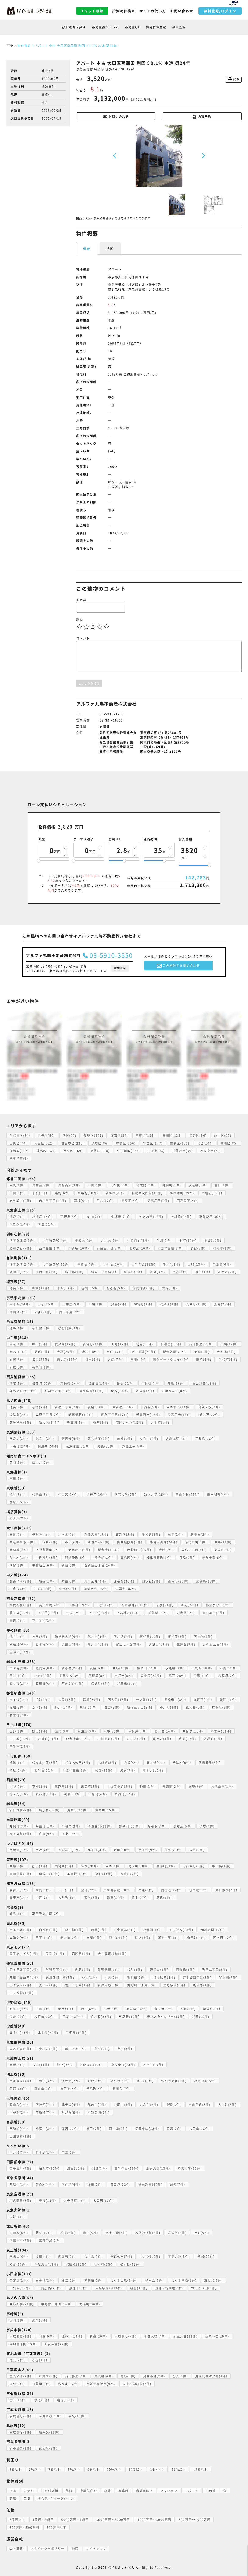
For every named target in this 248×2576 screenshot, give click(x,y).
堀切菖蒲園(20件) (23, 2344)
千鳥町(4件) (95, 2088)
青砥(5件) (17, 2065)
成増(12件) (46, 1224)
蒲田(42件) (18, 1312)
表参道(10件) (46, 1794)
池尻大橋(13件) (158, 2168)
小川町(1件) (169, 1707)
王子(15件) (46, 1304)
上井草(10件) (99, 1613)
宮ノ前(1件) (48, 1985)
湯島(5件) (127, 1770)
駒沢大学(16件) (190, 2168)
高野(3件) (128, 2376)
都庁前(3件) (103, 1557)
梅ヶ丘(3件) (154, 2280)
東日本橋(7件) (226, 1890)
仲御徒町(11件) (78, 1739)
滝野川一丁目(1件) (141, 1985)
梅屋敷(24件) (48, 1446)
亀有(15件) (65, 2400)
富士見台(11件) (204, 1383)
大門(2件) (166, 1549)
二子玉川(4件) (21, 2168)
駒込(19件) (18, 1352)
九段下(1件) (203, 1699)
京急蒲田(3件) (21, 2200)
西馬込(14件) (171, 1890)
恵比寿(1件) (162, 1739)
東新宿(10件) (78, 1248)
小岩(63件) (43, 1675)
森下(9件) (39, 1707)
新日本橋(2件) (21, 1810)
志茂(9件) (94, 1937)
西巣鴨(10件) (88, 1193)
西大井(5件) (41, 1462)
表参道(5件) (182, 1826)
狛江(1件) (69, 2280)
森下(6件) (72, 1542)
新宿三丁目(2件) (67, 1407)
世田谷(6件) (19, 2232)
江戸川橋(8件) (47, 1272)
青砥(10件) (98, 2336)
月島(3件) (157, 1272)
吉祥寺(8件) (124, 1675)
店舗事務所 (144, 2491)
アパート (191, 2491)
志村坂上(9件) (21, 1200)
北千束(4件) (71, 2104)
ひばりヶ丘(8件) (174, 1391)
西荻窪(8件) (98, 1675)
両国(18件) (228, 1668)
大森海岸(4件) (177, 1438)
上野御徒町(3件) (48, 1549)
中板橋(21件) (121, 1216)
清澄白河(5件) (99, 1542)
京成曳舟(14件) (123, 2065)
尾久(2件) (17, 2360)
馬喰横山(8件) (175, 1699)
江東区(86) (198, 1135)
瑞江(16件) (228, 1699)
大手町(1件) (160, 1422)
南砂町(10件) (138, 1866)
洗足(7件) (94, 2128)
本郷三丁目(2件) (48, 1414)
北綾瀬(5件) (107, 1762)
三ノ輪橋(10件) (22, 1993)
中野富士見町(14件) (56, 2304)
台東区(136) (145, 1135)
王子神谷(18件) (181, 1930)
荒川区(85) (229, 1143)
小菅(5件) (111, 2009)
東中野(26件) (151, 1675)
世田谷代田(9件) (204, 2288)
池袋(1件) (17, 1383)
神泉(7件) (39, 1636)
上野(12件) (120, 1344)
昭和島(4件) (81, 1953)
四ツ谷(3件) (19, 1683)
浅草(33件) (72, 1794)
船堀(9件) (17, 1707)
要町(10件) (188, 1240)
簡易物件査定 (156, 27)
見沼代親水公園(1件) (211, 2376)
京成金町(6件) (21, 2416)
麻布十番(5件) (213, 1557)
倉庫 (13, 2498)
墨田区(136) (172, 1135)
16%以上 (179, 2469)
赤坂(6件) (131, 1762)
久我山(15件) (159, 1644)
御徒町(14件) (93, 1344)
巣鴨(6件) (62, 1193)
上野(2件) (17, 1786)
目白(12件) (115, 1352)
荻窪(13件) (96, 1407)
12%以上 (136, 2469)
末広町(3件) (90, 1786)
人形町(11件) (48, 1739)
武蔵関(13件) (158, 1613)
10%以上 (114, 2469)
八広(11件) (41, 2065)
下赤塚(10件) (20, 1224)
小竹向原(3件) (69, 1328)
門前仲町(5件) (76, 1557)
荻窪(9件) (97, 1668)
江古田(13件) (99, 1383)
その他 (211, 2491)
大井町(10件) (196, 1304)
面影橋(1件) (185, 1969)
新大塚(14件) (49, 1422)
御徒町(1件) (143, 1304)
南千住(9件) (148, 1850)
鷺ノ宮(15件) (20, 1613)
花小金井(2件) (43, 1620)
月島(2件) (187, 1557)
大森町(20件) (20, 1446)
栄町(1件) (135, 1969)
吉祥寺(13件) (20, 1652)
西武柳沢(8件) (213, 1613)
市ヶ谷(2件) (19, 1699)
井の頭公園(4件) (215, 1644)
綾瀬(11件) (104, 1770)
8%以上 (74, 2469)
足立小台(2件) (154, 2376)
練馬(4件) (17, 1328)
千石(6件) (39, 1193)
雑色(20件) (106, 1446)
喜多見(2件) (45, 2280)
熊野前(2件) (136, 1977)
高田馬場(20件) (143, 1352)
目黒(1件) (17, 1185)
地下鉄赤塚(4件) (55, 1240)
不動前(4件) (19, 2128)
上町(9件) (201, 2232)
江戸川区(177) (128, 1151)
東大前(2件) (69, 1937)
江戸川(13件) (72, 2336)
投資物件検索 (123, 10)
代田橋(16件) (76, 2264)
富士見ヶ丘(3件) (128, 1644)
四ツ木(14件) (153, 2065)
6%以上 (35, 2469)
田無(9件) (17, 1620)
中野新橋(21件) (22, 2304)
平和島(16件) (205, 1438)
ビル (13, 2491)
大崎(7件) (115, 1359)
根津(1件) (17, 1762)
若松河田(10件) (139, 1549)
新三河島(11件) (185, 2336)
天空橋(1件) (55, 1953)
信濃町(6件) (100, 1683)
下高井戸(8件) (179, 2256)
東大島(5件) (195, 1707)
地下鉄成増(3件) (22, 1240)
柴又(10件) (77, 2416)
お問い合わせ (181, 10)
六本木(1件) (67, 1534)
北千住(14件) (164, 1731)
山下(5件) (90, 2232)
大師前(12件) (44, 2016)
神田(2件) (69, 1581)
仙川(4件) (43, 2256)
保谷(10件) (119, 1391)
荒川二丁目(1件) (77, 1985)
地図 (75, 2548)
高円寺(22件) (178, 1581)
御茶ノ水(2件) (209, 1407)
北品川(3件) (45, 1438)
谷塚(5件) (188, 2009)
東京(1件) (17, 1344)
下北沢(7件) (123, 1636)
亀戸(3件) (102, 2048)
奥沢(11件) (70, 2128)
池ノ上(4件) (97, 1636)
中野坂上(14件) (179, 1407)
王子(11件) (44, 1937)
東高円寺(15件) (180, 1414)
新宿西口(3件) (79, 1549)
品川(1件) (17, 1478)
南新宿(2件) (93, 2280)
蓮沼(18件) (18, 2088)
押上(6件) (88, 2009)
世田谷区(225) (72, 1143)
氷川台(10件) (113, 1264)
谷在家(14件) (68, 2384)
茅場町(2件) (129, 1874)
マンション (168, 2491)
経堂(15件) (139, 2288)
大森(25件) (222, 1304)
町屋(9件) (46, 2336)
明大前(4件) (203, 1636)
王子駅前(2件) (21, 1985)
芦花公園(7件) (121, 2256)
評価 (79, 619)
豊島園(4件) (130, 1557)
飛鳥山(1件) (159, 1969)
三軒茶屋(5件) (50, 2240)
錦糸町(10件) (147, 1668)
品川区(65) (222, 1135)
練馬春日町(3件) (159, 1557)
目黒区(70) (18, 1143)
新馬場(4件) (71, 1438)
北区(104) (205, 1143)
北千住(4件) (97, 1850)
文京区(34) (119, 1135)
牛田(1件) (43, 2009)
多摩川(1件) (19, 2184)
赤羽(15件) (90, 1288)
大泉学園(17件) (91, 1391)
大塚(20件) (65, 1352)
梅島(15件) (211, 2009)
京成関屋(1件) (21, 2336)
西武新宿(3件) (21, 1605)
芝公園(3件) (119, 1185)
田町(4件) (203, 1359)
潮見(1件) (17, 1913)
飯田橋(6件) (45, 1683)
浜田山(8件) (71, 1644)
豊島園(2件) (145, 1391)
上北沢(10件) (150, 2256)
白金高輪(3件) (69, 1185)
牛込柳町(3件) (47, 1557)
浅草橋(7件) (198, 1890)
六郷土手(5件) (133, 1446)
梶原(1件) (89, 1977)
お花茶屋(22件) (56, 2344)
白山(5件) (17, 1193)
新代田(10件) (150, 1636)
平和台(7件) (86, 1264)
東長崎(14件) (70, 1383)
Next (203, 155)
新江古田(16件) (96, 1534)
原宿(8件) (17, 1359)
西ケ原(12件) (223, 1937)
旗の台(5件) (119, 2081)
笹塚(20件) (206, 2256)
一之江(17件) (146, 1699)
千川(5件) (164, 1240)
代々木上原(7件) (45, 1762)
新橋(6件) (17, 1367)
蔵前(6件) (92, 1897)
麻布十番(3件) (21, 1930)
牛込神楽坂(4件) (22, 1542)
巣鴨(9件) (42, 1352)
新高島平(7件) (158, 1200)
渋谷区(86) (100, 1143)
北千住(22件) (48, 2032)
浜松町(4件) (228, 1359)
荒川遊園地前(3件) (60, 1977)
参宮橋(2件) (19, 2280)
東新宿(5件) (125, 1534)
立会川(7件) (149, 1438)
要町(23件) (196, 1264)
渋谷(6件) (17, 1494)
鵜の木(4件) (45, 2184)
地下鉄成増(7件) (22, 1264)
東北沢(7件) (213, 2280)
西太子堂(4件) (117, 2232)
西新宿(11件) (122, 1407)
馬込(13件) (165, 1897)
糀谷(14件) (47, 2200)
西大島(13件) (118, 1699)
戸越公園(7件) (99, 2112)
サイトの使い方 (152, 10)
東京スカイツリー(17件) (166, 2016)
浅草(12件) (200, 2016)
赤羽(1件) (17, 1462)
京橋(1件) (39, 1786)
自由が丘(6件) (199, 2104)
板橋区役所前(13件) (147, 1193)
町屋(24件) (18, 1770)
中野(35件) (43, 1589)
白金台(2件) (41, 1185)
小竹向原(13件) (144, 1264)
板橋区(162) (19, 1151)
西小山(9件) (118, 2128)
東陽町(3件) (166, 1866)
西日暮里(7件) (76, 2376)
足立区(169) (73, 1151)
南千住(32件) (20, 1746)
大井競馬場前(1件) (112, 1953)
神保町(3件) (19, 1826)
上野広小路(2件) (119, 1786)
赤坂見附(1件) (21, 1422)
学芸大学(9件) (126, 1494)
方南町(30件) (89, 2304)
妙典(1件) (39, 1866)
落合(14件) (104, 1874)
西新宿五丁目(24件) (99, 1565)
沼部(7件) (177, 2184)
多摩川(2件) (45, 2128)
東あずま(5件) (21, 2048)
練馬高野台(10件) (23, 1391)
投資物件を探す (74, 27)
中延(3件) (173, 2104)
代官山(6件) (41, 1494)
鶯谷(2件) (118, 1304)
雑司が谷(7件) (21, 1248)
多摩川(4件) (19, 1502)
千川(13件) (171, 1264)
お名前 (81, 600)
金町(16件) (18, 2400)
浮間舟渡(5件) (144, 1288)
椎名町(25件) (42, 1383)
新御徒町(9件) (109, 1549)
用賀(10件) (76, 2168)
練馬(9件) (50, 1542)
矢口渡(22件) (120, 2184)
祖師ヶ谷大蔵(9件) (169, 2288)
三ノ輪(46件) (20, 1739)
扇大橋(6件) (103, 2376)
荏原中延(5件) (205, 2081)
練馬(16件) (176, 1383)
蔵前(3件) (175, 1534)
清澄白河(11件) (100, 1826)
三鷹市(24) (156, 1151)
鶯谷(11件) (144, 1344)
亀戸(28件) (177, 1675)
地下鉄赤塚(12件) (56, 1264)
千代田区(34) (20, 1135)
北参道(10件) (139, 1248)
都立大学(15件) (156, 1494)
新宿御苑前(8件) (81, 1414)
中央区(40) (46, 1135)
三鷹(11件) (202, 1675)
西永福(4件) (45, 1644)
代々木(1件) (19, 1557)
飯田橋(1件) (74, 1272)
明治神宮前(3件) (75, 1770)
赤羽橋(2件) (19, 1549)
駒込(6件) (142, 1937)
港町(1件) (17, 2216)
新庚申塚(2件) (109, 1985)
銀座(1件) (100, 1422)
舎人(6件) (180, 2376)
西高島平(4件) (188, 1200)
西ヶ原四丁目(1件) (24, 1969)
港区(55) (69, 1135)
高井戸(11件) (98, 1644)
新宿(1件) (69, 1565)
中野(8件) (113, 1866)
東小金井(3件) (95, 1581)
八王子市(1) (19, 1158)
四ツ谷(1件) (118, 1937)
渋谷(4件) (17, 1636)
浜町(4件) (43, 1699)
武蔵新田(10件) (151, 2184)
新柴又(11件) (49, 2432)
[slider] (38, 860)
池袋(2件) (17, 1288)
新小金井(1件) (21, 2448)
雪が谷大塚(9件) (174, 2081)
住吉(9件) (46, 1834)
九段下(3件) (156, 1826)
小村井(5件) (48, 2048)
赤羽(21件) (43, 1312)
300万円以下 (57, 2527)
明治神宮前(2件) (170, 1248)
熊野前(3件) (48, 2376)
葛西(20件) (89, 1866)
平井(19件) (18, 1675)
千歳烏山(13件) (46, 2264)
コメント (83, 638)
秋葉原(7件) (137, 1731)
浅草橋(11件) (127, 1683)
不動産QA (132, 27)
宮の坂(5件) (177, 2232)
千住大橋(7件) (155, 2336)
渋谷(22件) (41, 1359)
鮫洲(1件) (124, 1438)
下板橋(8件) (69, 1216)
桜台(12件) (125, 1383)
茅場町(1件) (213, 1739)
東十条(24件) (20, 1304)
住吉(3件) (112, 1707)
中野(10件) (121, 1668)
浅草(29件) (173, 1850)
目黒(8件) (92, 1359)
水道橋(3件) (174, 1668)
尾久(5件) (39, 2320)
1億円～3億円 (43, 2519)
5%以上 (16, 2469)
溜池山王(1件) (222, 1786)
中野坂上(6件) (43, 1565)
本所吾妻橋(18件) (117, 1890)
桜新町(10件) (49, 2168)
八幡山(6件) (19, 2256)
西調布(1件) (67, 2256)
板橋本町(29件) (182, 1193)
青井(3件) (197, 1850)
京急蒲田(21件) (78, 1446)
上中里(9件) (71, 1304)
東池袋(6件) (222, 1264)
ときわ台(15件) (151, 1216)
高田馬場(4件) (50, 1605)
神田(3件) (147, 1786)
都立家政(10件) (218, 1605)
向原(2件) (82, 1969)
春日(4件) (222, 1185)
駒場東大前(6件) (67, 1636)
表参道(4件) (156, 1762)
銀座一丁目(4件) (103, 1272)
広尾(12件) (187, 1739)
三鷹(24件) (18, 1589)
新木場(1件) (45, 2152)
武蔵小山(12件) (147, 2128)
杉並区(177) (153, 1143)
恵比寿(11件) (67, 1359)
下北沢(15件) (20, 2288)
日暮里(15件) (171, 1344)
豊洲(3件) (180, 1272)
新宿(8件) (202, 1352)
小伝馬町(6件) (108, 1739)
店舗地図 (120, 968)
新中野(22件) (209, 1414)
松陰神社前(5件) (148, 2232)
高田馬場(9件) (21, 1874)
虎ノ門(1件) (19, 1794)
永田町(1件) (45, 1826)
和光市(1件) (222, 1248)
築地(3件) (62, 1731)
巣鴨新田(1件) (109, 1969)
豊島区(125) (180, 1143)
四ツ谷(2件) (151, 1581)
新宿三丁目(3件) (109, 1248)
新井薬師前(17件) (135, 1605)
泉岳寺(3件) (19, 1438)
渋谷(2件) (198, 1248)
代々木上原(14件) (124, 2280)
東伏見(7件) (185, 1613)
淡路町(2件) (19, 1414)
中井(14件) (105, 1605)
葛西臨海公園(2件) (46, 1913)
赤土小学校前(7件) (137, 2384)
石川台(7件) (121, 2088)
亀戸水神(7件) (76, 2048)
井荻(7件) (73, 1613)
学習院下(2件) (57, 1969)
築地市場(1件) (196, 1542)
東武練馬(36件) (211, 1216)
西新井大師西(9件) (100, 2384)
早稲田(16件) (49, 1874)
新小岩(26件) (72, 1668)
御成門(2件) (145, 1185)
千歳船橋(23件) (50, 2288)
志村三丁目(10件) (53, 1200)
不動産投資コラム (105, 27)
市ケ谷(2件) (227, 1272)
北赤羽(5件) (116, 1288)
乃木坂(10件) (153, 1770)
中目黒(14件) (68, 1494)
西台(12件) (105, 1200)
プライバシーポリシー (47, 2548)
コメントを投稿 (89, 683)
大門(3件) (43, 1890)
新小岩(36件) (49, 1810)
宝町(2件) (88, 1890)
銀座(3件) (196, 1786)
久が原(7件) (71, 2081)
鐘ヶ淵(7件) (163, 2009)
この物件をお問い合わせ (181, 965)
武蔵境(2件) (48, 2448)
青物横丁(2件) (99, 1438)
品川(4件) (138, 1359)
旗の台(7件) (97, 2104)
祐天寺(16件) (96, 1494)
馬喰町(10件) (77, 1810)
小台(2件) (112, 1977)
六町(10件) (122, 1850)
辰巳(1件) (203, 1272)
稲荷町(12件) (125, 1794)
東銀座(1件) (19, 1897)
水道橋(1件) (197, 1185)
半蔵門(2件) (71, 1826)
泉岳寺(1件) (19, 1890)
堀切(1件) (65, 2009)
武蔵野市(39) (182, 1151)
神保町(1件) (171, 1185)
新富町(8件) (133, 1272)
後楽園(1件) (76, 1422)
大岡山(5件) (123, 2104)
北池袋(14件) (42, 1216)
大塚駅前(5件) (174, 1985)
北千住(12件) (44, 1770)
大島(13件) (67, 1699)
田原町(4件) (98, 1794)
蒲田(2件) (95, 2184)
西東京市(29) (210, 1151)
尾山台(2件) (19, 2104)
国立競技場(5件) (130, 1542)
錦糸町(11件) (129, 1826)
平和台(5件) (84, 1240)
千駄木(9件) (182, 1762)
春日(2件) (17, 1534)
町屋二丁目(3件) (214, 1969)
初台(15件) (18, 2264)
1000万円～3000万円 (154, 2519)
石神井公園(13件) (58, 1391)
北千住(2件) (19, 2009)
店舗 (107, 2491)
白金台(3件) (48, 1930)
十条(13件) (65, 1288)
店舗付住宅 (88, 2491)
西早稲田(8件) (50, 1248)
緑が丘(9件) (71, 2112)
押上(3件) (64, 2065)
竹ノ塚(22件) (101, 2016)
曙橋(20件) (91, 1699)
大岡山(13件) (199, 2128)
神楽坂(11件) (77, 1874)
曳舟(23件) (18, 2016)
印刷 (236, 79)
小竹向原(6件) (138, 1240)
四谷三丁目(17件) (115, 1414)
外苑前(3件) (171, 1786)
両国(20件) (223, 1549)
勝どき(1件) (151, 1534)
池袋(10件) (213, 1240)
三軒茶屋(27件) (127, 2168)
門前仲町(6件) (194, 1866)
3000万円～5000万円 (113, 2519)
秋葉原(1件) (169, 1304)
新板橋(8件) (115, 1193)
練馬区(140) (46, 1151)
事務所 (123, 2491)
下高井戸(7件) (21, 2240)
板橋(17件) (41, 1288)
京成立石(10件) (92, 2065)
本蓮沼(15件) (212, 1193)
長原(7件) (95, 2081)
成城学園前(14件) (109, 2288)
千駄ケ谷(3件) (70, 1675)
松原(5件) (68, 2232)
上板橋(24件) (181, 1216)
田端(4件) (96, 1304)
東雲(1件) (69, 2152)
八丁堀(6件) (136, 1739)
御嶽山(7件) (43, 2088)
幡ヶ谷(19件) (130, 2264)
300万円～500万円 (24, 2527)
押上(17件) (140, 1897)
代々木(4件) (226, 1352)
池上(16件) (145, 2081)
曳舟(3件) (124, 2048)
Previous (114, 155)
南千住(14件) (20, 2032)
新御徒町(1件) (69, 1850)
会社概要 (16, 2548)
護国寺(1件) (19, 1272)
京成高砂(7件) (126, 2336)
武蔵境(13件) (206, 1581)
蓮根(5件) (81, 1200)
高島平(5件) (130, 1200)
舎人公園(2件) (21, 2376)
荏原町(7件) (45, 2112)
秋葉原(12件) (65, 1344)
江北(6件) (17, 2384)
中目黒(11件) (193, 1731)
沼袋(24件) (165, 1605)
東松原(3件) (177, 1636)
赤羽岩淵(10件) (213, 1930)
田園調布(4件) (218, 1494)
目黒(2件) (174, 2128)
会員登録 (179, 27)
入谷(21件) (112, 1731)
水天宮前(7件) (21, 1834)
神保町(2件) (221, 1707)
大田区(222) (44, 1143)
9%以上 (93, 2469)
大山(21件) (95, 1216)
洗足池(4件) (69, 2088)
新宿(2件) (39, 1407)
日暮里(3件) (41, 2384)
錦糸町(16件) (105, 1810)
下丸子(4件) (71, 2184)
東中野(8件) (200, 1534)
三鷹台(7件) (186, 1644)
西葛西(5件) (64, 1866)
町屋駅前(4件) (164, 1977)
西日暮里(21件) (201, 1344)
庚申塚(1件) (202, 1985)
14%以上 (157, 2469)
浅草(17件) (115, 1897)
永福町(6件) (19, 1644)
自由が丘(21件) (188, 1494)
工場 (27, 2498)
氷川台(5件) (110, 1240)
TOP (10, 45)
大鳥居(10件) (103, 2200)
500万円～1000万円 (195, 2519)
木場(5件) (17, 1866)
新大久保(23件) (175, 1352)
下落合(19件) (78, 1605)
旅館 (69, 2491)
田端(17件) (229, 1344)
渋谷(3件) (99, 2168)
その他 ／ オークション (56, 2498)
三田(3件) (65, 1890)
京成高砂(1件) (50, 2416)
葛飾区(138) (100, 1151)
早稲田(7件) (228, 1977)
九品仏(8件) (149, 2104)
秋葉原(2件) (227, 1675)
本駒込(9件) (19, 1937)
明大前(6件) (103, 2264)
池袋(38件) (90, 1352)
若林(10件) (44, 2232)
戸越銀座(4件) (21, 2081)
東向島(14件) (136, 2009)
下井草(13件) (48, 1613)
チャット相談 (92, 10)
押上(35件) (70, 1834)
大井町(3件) (227, 2104)
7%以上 (54, 2469)
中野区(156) (126, 1143)
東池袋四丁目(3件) (197, 1977)
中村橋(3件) (150, 1383)
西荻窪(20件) (124, 1581)
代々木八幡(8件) (184, 2280)
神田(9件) (39, 1344)
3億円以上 (17, 2519)
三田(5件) (95, 1185)
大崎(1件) (169, 1288)
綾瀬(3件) (42, 2400)
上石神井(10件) (129, 1613)
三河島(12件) (76, 2032)
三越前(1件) (64, 1786)
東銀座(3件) (87, 1731)
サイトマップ (96, 2548)
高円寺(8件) (45, 1668)
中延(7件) (43, 1897)
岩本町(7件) (19, 1715)
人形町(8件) (67, 1897)
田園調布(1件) (21, 2136)
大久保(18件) (201, 1668)
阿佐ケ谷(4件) (73, 1683)
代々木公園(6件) (77, 1762)
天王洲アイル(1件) (24, 1953)
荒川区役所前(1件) (24, 1977)
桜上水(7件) (93, 2256)
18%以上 (200, 2469)
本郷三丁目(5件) (194, 1549)
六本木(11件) (221, 1731)
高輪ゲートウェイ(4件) (171, 1359)
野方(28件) (189, 1605)
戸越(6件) (146, 1890)
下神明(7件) (45, 2104)
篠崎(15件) (88, 1707)
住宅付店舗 (49, 2491)
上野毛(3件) (19, 2112)
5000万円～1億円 (75, 2519)
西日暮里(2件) (70, 1312)
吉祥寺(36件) (125, 1589)
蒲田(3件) (46, 2081)
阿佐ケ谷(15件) (96, 1589)
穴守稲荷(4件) (75, 2200)
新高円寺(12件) (148, 1414)
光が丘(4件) (41, 1534)
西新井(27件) (72, 2016)
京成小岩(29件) (217, 2336)
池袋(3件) (17, 1216)
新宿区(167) (93, 1135)
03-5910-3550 (112, 714)
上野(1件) (17, 1731)
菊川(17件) (63, 1707)
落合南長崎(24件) (163, 1542)
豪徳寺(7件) (78, 2288)
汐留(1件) (17, 1565)
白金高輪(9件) (125, 1930)
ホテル (29, 2491)
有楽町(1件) (41, 1367)
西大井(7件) (19, 1518)
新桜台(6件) (41, 1328)
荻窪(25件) (67, 1589)
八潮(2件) (43, 1850)
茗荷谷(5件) (150, 1407)
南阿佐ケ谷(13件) (129, 1422)
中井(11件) (223, 1542)
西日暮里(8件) (210, 1762)
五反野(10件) (129, 2016)
